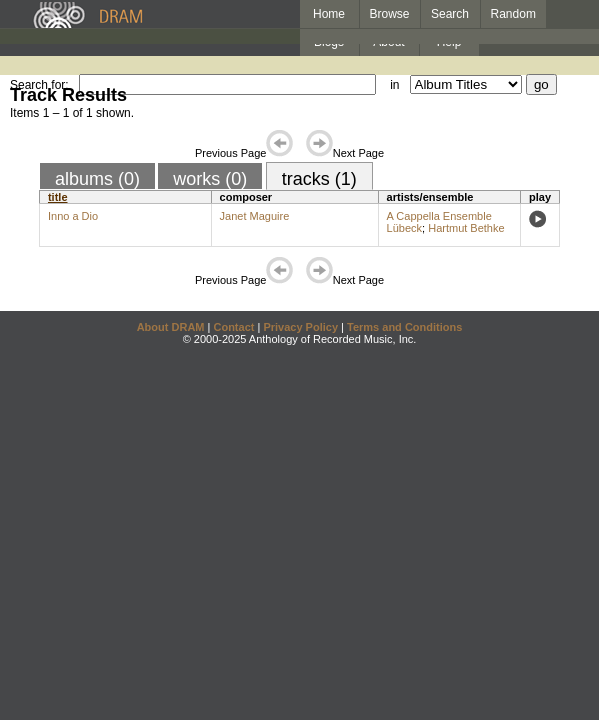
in (394, 85)
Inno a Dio (73, 216)
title (58, 197)
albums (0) (97, 179)
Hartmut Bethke (466, 228)
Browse (390, 14)
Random (513, 14)
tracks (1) (319, 179)
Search (450, 14)
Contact (233, 327)
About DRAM (171, 327)
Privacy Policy (300, 327)
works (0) (210, 179)
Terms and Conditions (404, 327)
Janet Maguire (255, 216)
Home (329, 14)
